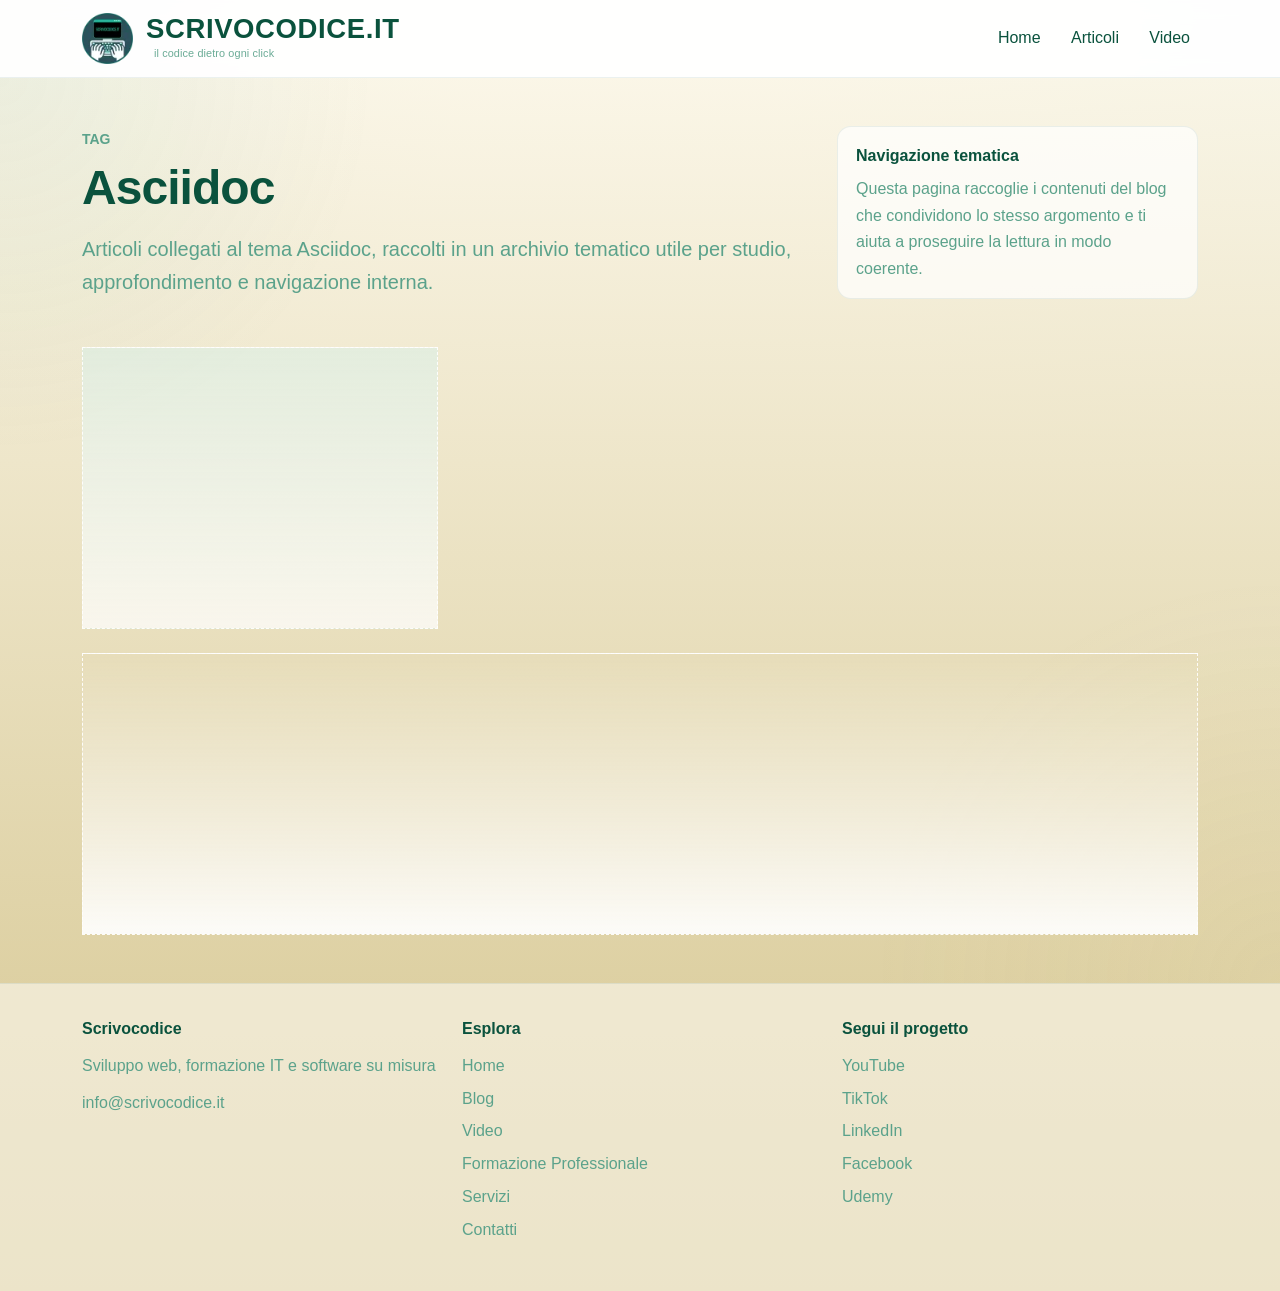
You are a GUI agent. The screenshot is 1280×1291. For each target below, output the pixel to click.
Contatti (489, 1229)
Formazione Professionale (555, 1163)
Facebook (877, 1163)
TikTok (865, 1098)
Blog (478, 1098)
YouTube (873, 1065)
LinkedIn (872, 1130)
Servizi (486, 1196)
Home (1019, 37)
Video (1169, 37)
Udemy (867, 1196)
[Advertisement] (260, 488)
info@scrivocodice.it (153, 1102)
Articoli (1095, 37)
